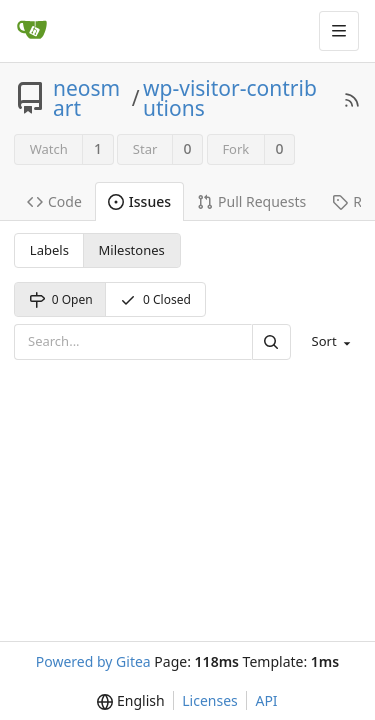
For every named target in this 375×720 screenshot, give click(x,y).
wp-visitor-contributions (230, 98)
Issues (139, 201)
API (266, 700)
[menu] (329, 342)
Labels (49, 250)
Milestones (132, 250)
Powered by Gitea (93, 661)
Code (54, 201)
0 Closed (155, 299)
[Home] (32, 31)
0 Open (61, 299)
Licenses (210, 700)
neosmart (86, 98)
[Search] (271, 341)
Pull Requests (251, 201)
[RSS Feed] (352, 98)
